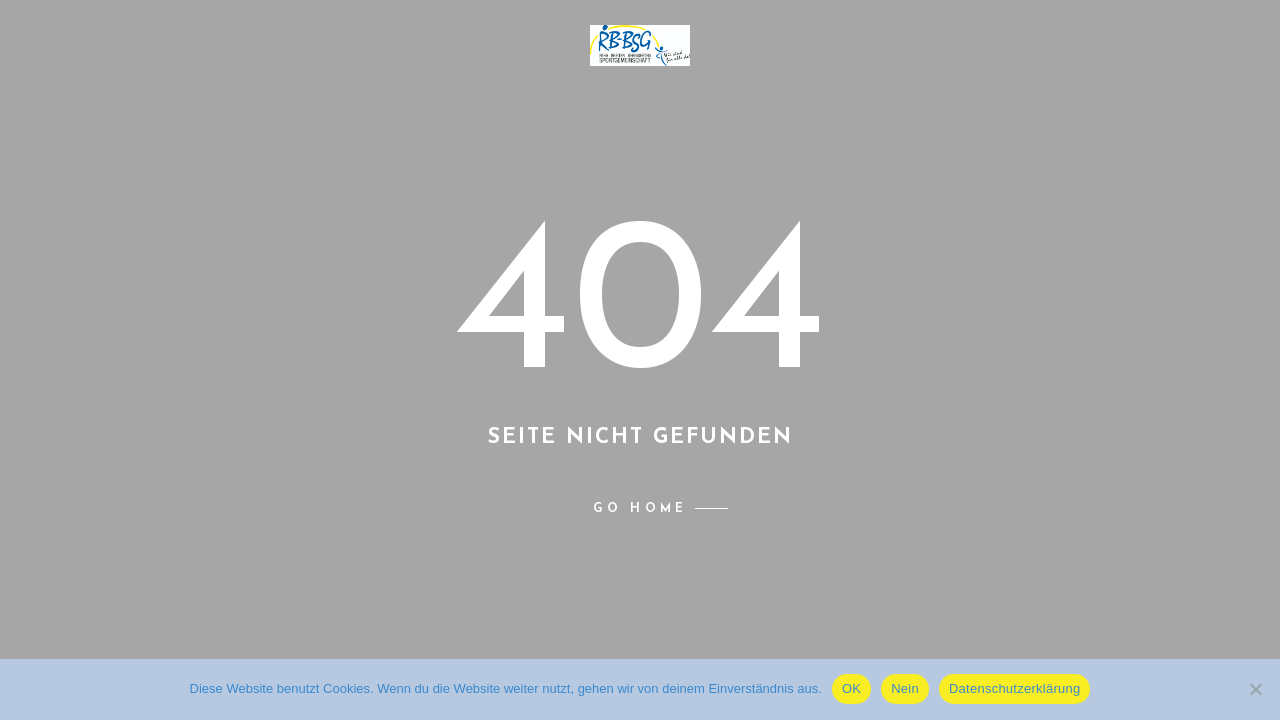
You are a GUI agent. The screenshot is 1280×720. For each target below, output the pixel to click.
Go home (640, 509)
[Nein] (1255, 689)
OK (851, 688)
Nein (905, 688)
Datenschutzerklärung (1014, 688)
